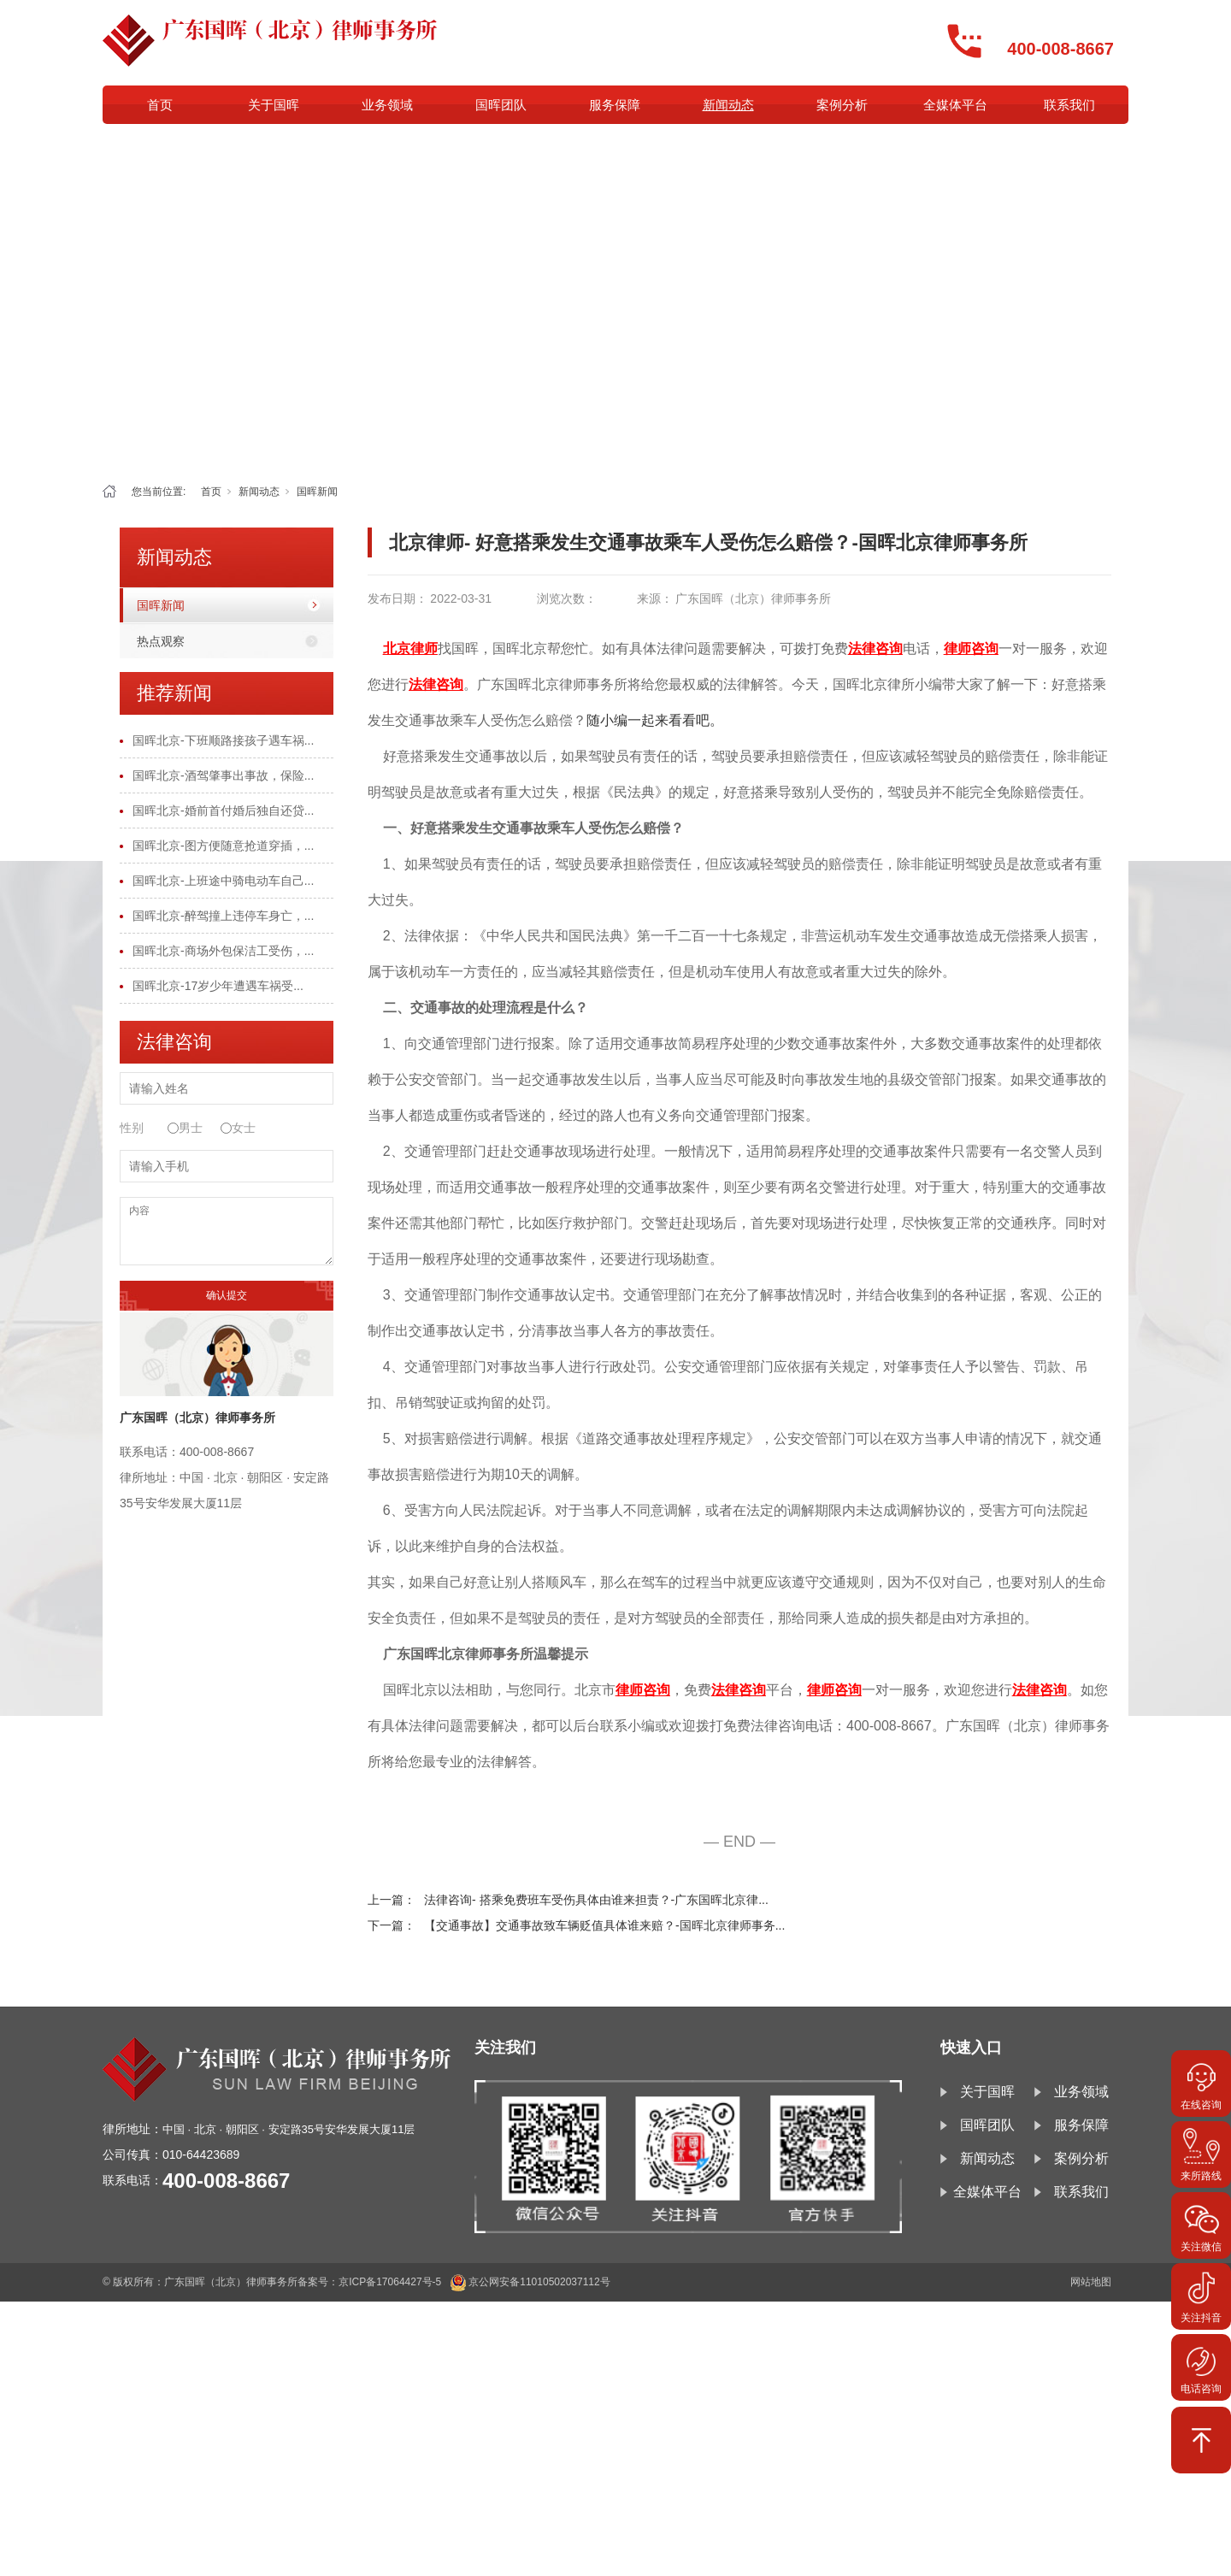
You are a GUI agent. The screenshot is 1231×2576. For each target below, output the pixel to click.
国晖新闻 (317, 492)
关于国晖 (273, 104)
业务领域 (387, 104)
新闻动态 (728, 104)
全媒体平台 (955, 104)
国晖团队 (501, 104)
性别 (132, 1128)
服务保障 (614, 104)
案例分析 (842, 104)
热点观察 (161, 641)
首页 (160, 104)
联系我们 (1069, 104)
